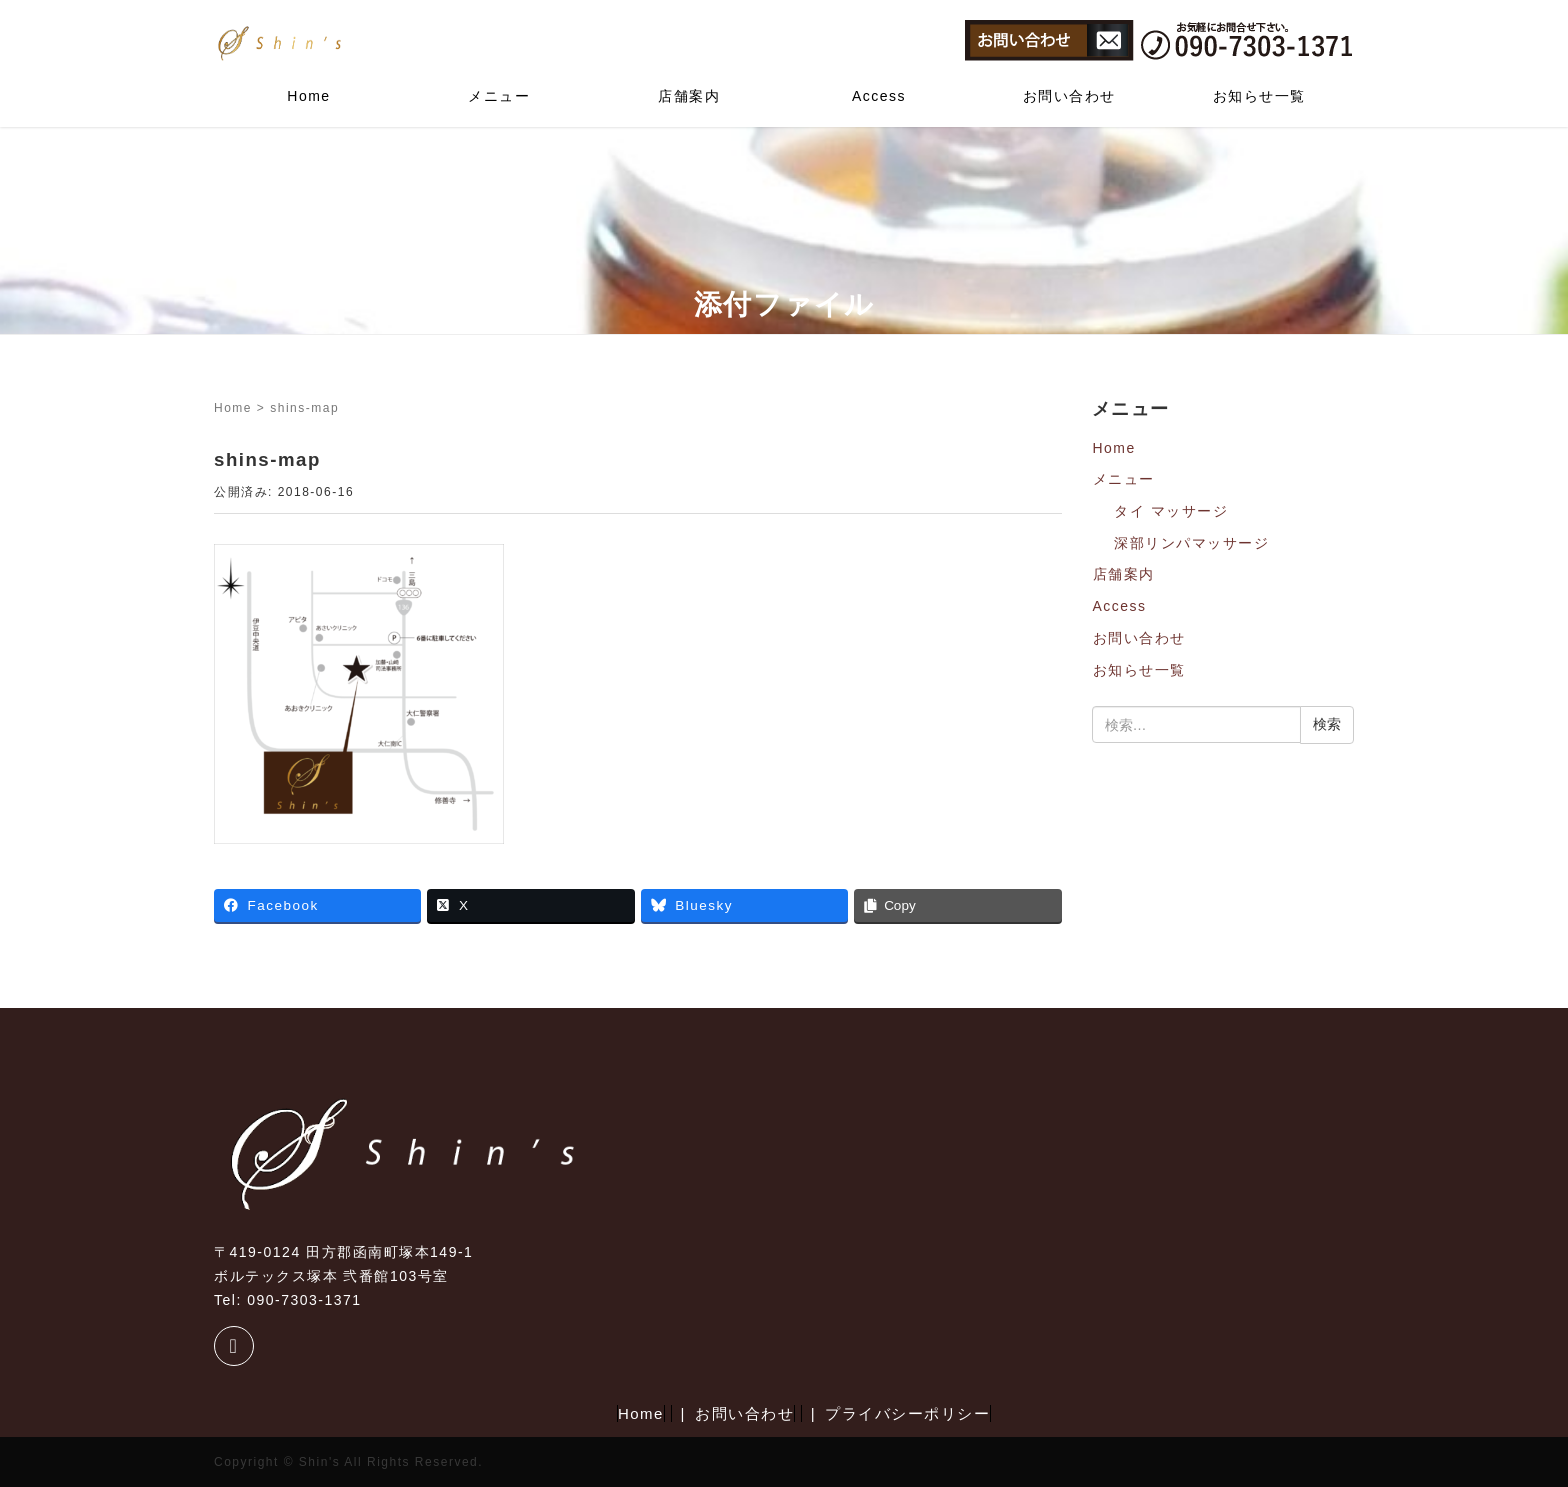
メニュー (499, 96)
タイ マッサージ (1171, 511)
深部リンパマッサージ (1191, 543)
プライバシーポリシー (907, 1413)
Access (879, 96)
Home (308, 96)
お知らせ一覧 (1259, 96)
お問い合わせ (1069, 96)
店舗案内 (689, 96)
